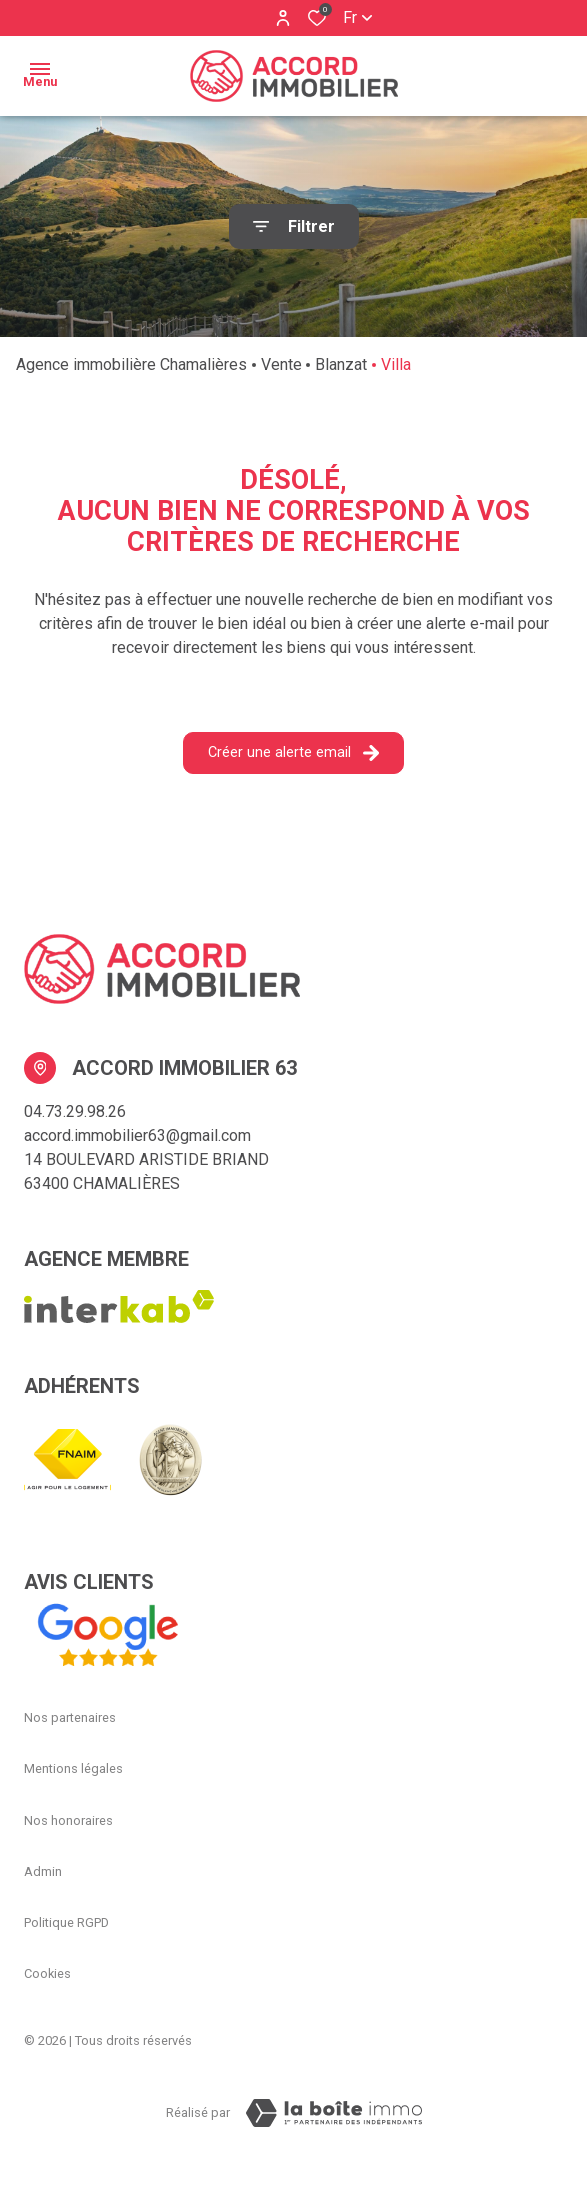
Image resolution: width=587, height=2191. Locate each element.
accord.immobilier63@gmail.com (137, 1135)
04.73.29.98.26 (75, 1111)
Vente (281, 364)
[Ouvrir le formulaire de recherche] (294, 226)
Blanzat (341, 364)
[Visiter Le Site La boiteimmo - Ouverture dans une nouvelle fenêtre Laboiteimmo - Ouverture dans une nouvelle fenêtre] (334, 2113)
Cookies (47, 1973)
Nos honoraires (68, 1820)
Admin (43, 1871)
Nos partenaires (70, 1717)
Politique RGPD (66, 1922)
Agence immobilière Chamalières (131, 364)
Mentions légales (73, 1768)
